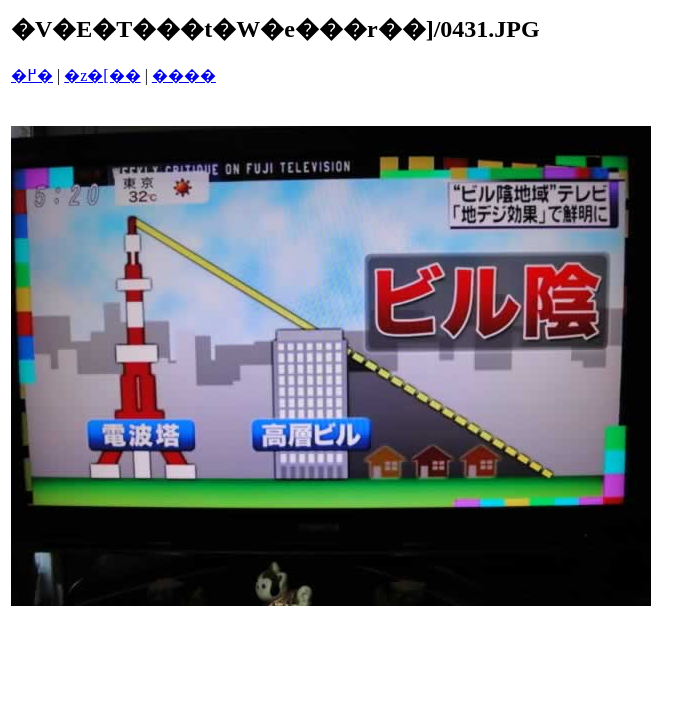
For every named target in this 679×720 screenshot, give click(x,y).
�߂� (32, 75)
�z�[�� (102, 75)
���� (184, 75)
